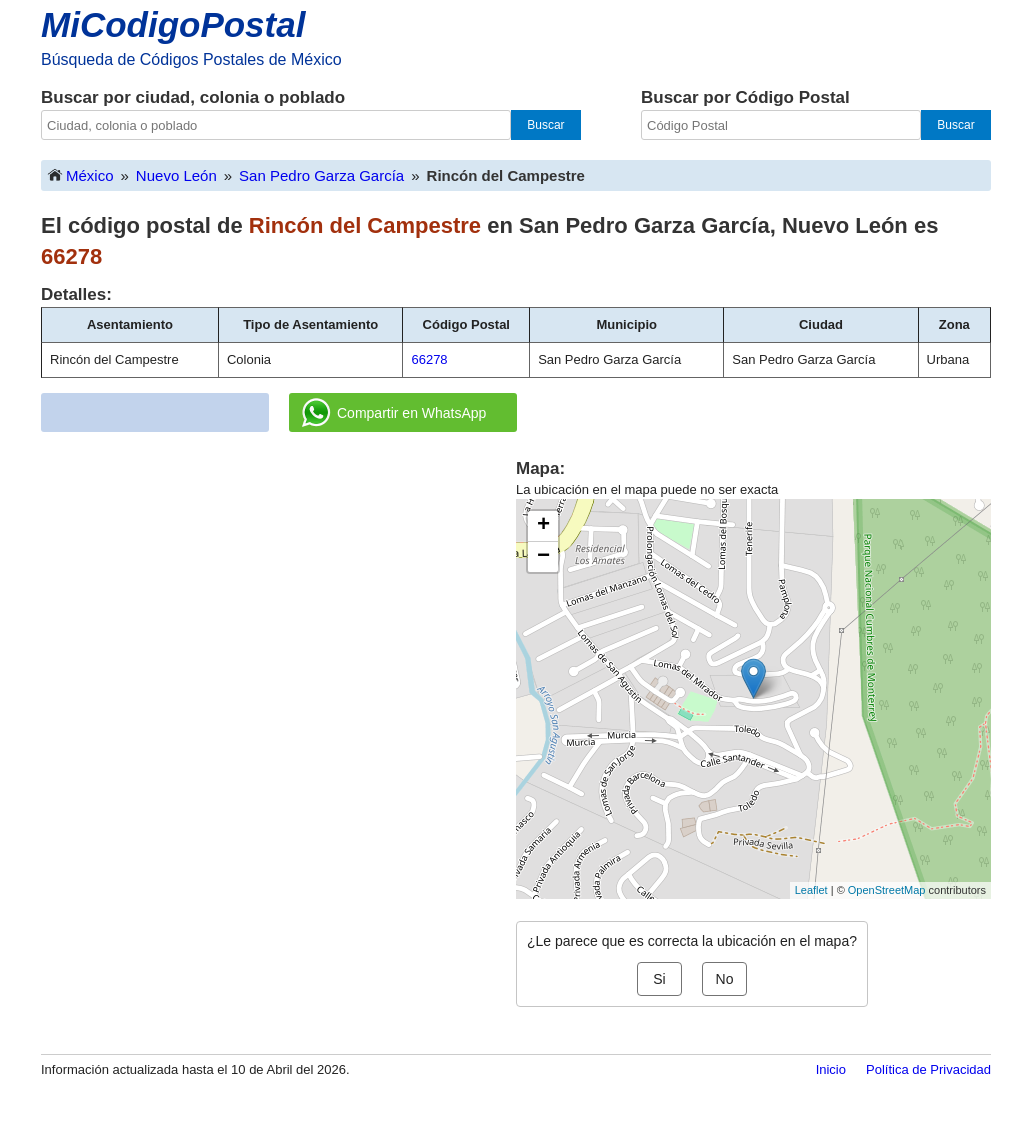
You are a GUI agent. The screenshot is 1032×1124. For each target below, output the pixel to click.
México (80, 174)
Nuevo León (176, 175)
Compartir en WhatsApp (394, 413)
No (725, 979)
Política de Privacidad (928, 1069)
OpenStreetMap (887, 890)
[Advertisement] (279, 597)
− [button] (543, 557)
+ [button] (543, 526)
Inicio (831, 1069)
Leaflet (811, 890)
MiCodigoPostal (173, 24)
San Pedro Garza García (321, 175)
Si (659, 979)
